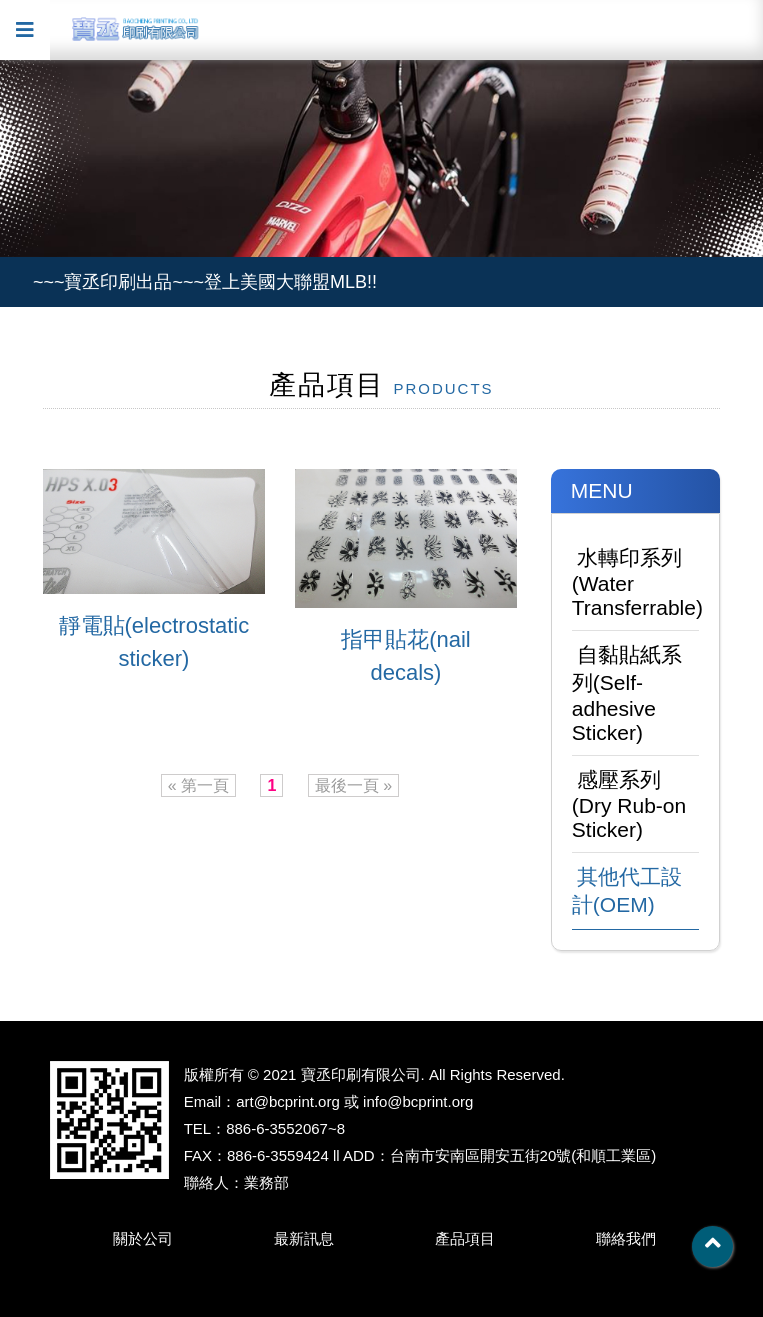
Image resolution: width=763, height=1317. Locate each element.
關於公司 (143, 1238)
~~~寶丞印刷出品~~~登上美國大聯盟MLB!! (205, 282)
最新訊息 (304, 1238)
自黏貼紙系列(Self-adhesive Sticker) (627, 693)
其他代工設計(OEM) (627, 890)
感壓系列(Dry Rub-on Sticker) (629, 804)
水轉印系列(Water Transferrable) (635, 582)
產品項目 (465, 1238)
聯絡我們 (626, 1238)
